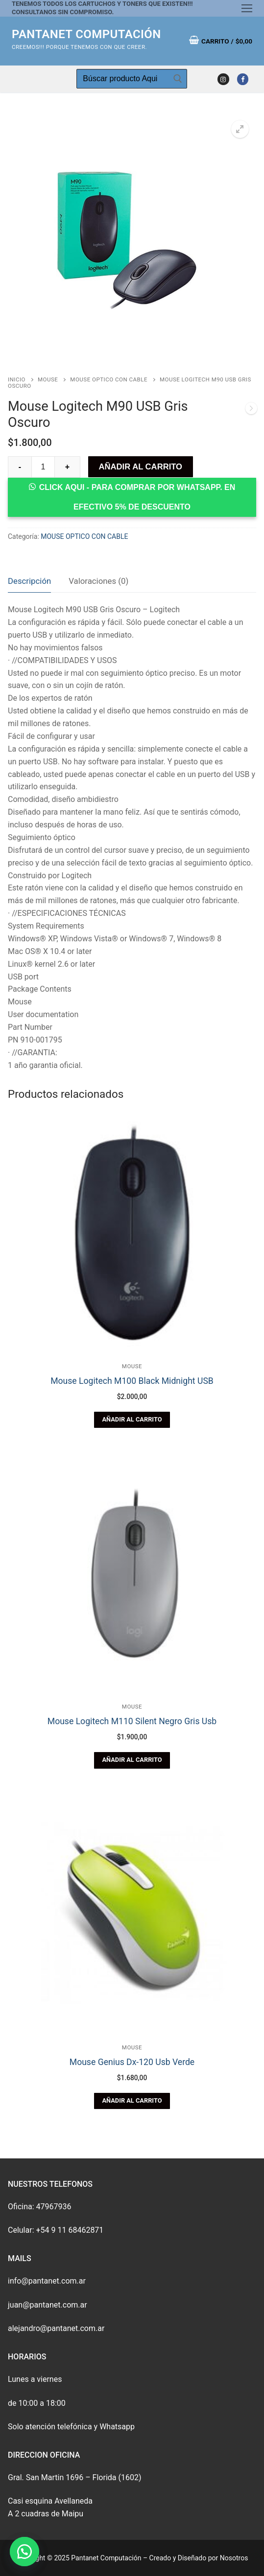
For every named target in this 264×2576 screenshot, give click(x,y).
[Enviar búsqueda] (177, 79)
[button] (24, 2551)
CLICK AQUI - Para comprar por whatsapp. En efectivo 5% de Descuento (137, 497)
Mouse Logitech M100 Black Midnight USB (132, 1381)
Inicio (16, 379)
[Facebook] (242, 79)
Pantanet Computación (86, 34)
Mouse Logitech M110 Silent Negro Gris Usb (132, 1721)
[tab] (29, 582)
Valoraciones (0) (98, 581)
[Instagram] (223, 79)
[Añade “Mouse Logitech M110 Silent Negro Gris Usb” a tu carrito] (132, 1760)
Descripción (29, 581)
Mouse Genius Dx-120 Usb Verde (132, 2062)
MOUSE (48, 379)
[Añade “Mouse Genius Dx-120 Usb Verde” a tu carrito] (132, 2101)
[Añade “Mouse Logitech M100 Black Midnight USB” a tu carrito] (132, 1420)
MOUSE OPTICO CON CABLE (108, 379)
